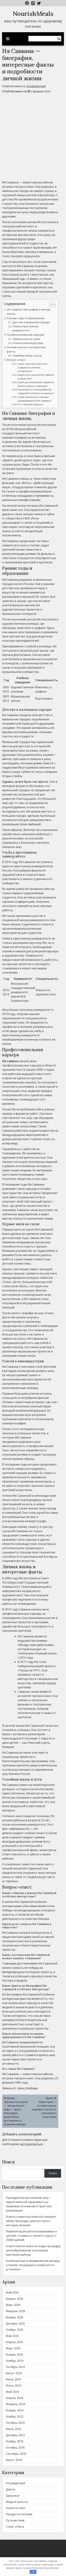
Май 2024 (12, 2392)
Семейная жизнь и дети (27, 355)
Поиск (8, 2162)
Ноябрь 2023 (14, 2416)
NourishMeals (33, 14)
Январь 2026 (14, 2317)
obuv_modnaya (27, 2088)
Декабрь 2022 (15, 2435)
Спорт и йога (15, 2527)
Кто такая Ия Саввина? (30, 404)
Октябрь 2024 (15, 2367)
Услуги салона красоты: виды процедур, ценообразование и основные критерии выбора (33, 2250)
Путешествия (15, 2520)
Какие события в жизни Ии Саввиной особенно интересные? (32, 367)
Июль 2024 (13, 2379)
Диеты (10, 2489)
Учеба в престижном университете (25, 328)
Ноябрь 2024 (14, 2361)
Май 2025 (12, 2336)
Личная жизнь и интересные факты (26, 349)
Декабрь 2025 (15, 2323)
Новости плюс (16, 2508)
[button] (51, 304)
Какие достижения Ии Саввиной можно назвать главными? (36, 384)
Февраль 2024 (15, 2404)
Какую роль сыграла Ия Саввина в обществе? (36, 376)
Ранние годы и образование (26, 318)
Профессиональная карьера (25, 334)
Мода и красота (17, 2502)
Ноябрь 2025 (14, 2330)
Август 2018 (14, 2460)
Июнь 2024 (13, 2385)
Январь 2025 (14, 2354)
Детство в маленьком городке (31, 322)
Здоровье (13, 2495)
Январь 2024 (14, 2410)
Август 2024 (14, 2373)
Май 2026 (12, 2292)
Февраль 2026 (15, 2311)
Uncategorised (36, 86)
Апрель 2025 (14, 2342)
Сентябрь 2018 (16, 2454)
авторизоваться (31, 2144)
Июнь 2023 (13, 2429)
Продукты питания (19, 2514)
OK (33, 2571)
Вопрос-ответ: (16, 359)
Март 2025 (13, 2348)
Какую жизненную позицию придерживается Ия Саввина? (35, 398)
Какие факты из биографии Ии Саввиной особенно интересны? (36, 391)
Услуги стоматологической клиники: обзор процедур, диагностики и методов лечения (31, 2221)
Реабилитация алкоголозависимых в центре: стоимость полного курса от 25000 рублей (31, 2235)
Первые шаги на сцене (26, 339)
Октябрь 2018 (15, 2447)
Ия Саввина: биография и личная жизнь (28, 311)
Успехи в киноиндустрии (27, 343)
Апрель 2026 (14, 2299)
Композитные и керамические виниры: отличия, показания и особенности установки (33, 2265)
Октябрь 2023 (15, 2423)
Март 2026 (13, 2305)
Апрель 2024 (14, 2398)
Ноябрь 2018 (14, 2441)
